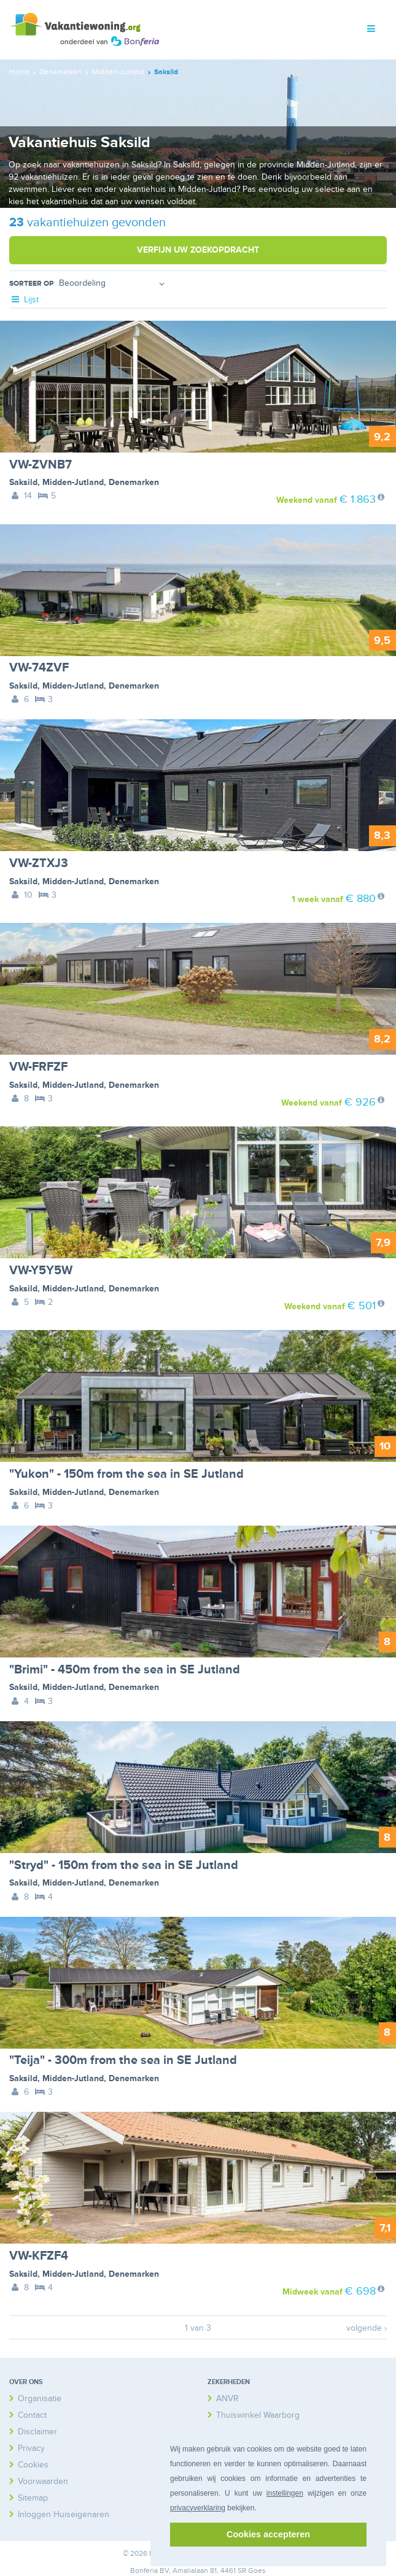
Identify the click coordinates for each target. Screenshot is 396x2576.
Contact (32, 2415)
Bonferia (144, 2570)
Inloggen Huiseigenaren (63, 2514)
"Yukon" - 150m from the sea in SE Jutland (126, 1474)
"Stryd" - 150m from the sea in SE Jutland (123, 1865)
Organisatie (39, 2398)
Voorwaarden (43, 2481)
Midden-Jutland (73, 482)
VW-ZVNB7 (40, 464)
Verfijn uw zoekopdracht (198, 250)
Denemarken (134, 482)
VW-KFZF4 (38, 2256)
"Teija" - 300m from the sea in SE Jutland (123, 2060)
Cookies (33, 2464)
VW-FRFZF (38, 1067)
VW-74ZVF (39, 667)
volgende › (366, 2328)
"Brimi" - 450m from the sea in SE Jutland (124, 1669)
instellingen (284, 2493)
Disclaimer (37, 2431)
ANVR (227, 2398)
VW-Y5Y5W (40, 1270)
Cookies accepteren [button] (268, 2534)
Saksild (23, 482)
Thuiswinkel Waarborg (258, 2415)
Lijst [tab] (24, 299)
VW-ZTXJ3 (38, 863)
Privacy (31, 2448)
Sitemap (33, 2498)
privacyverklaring (197, 2508)
